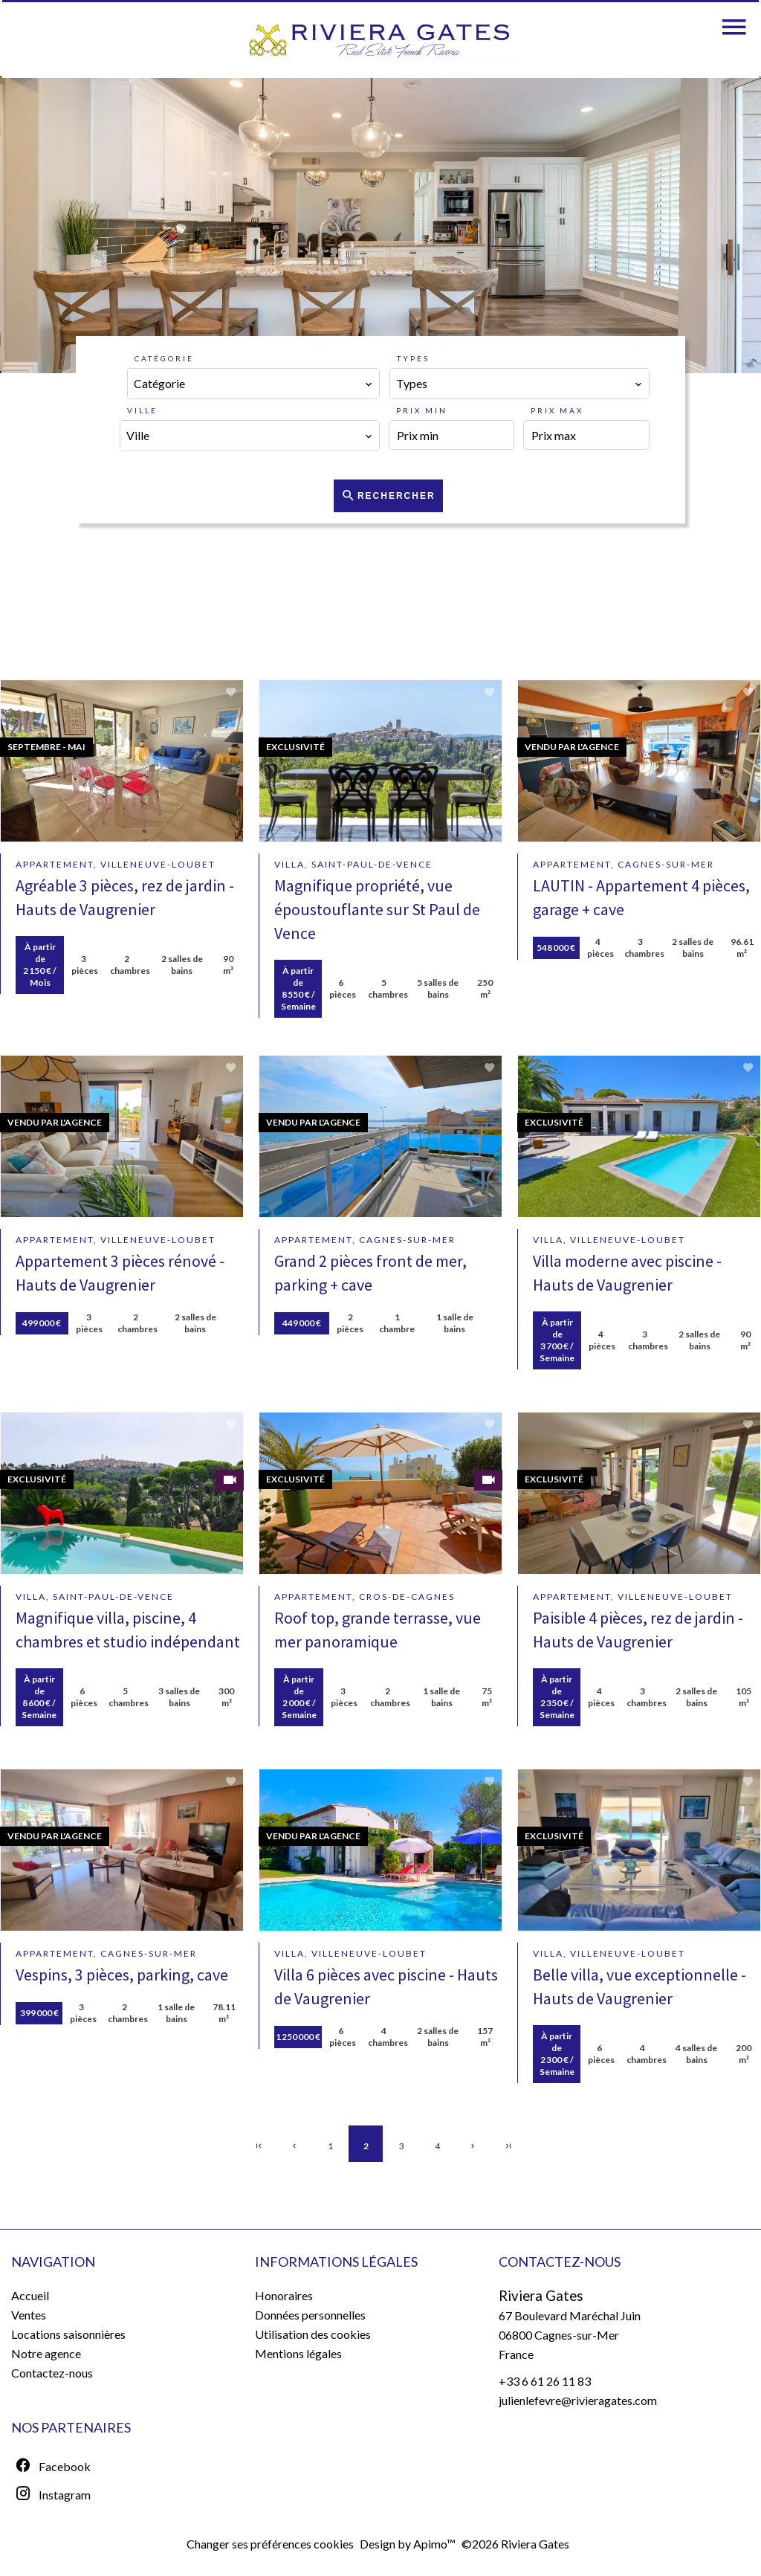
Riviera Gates (541, 2296)
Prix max (557, 410)
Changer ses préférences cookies (270, 2544)
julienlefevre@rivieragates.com (578, 2400)
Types (413, 358)
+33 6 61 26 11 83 (545, 2381)
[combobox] (253, 383)
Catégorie (164, 358)
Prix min (421, 410)
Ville (142, 410)
